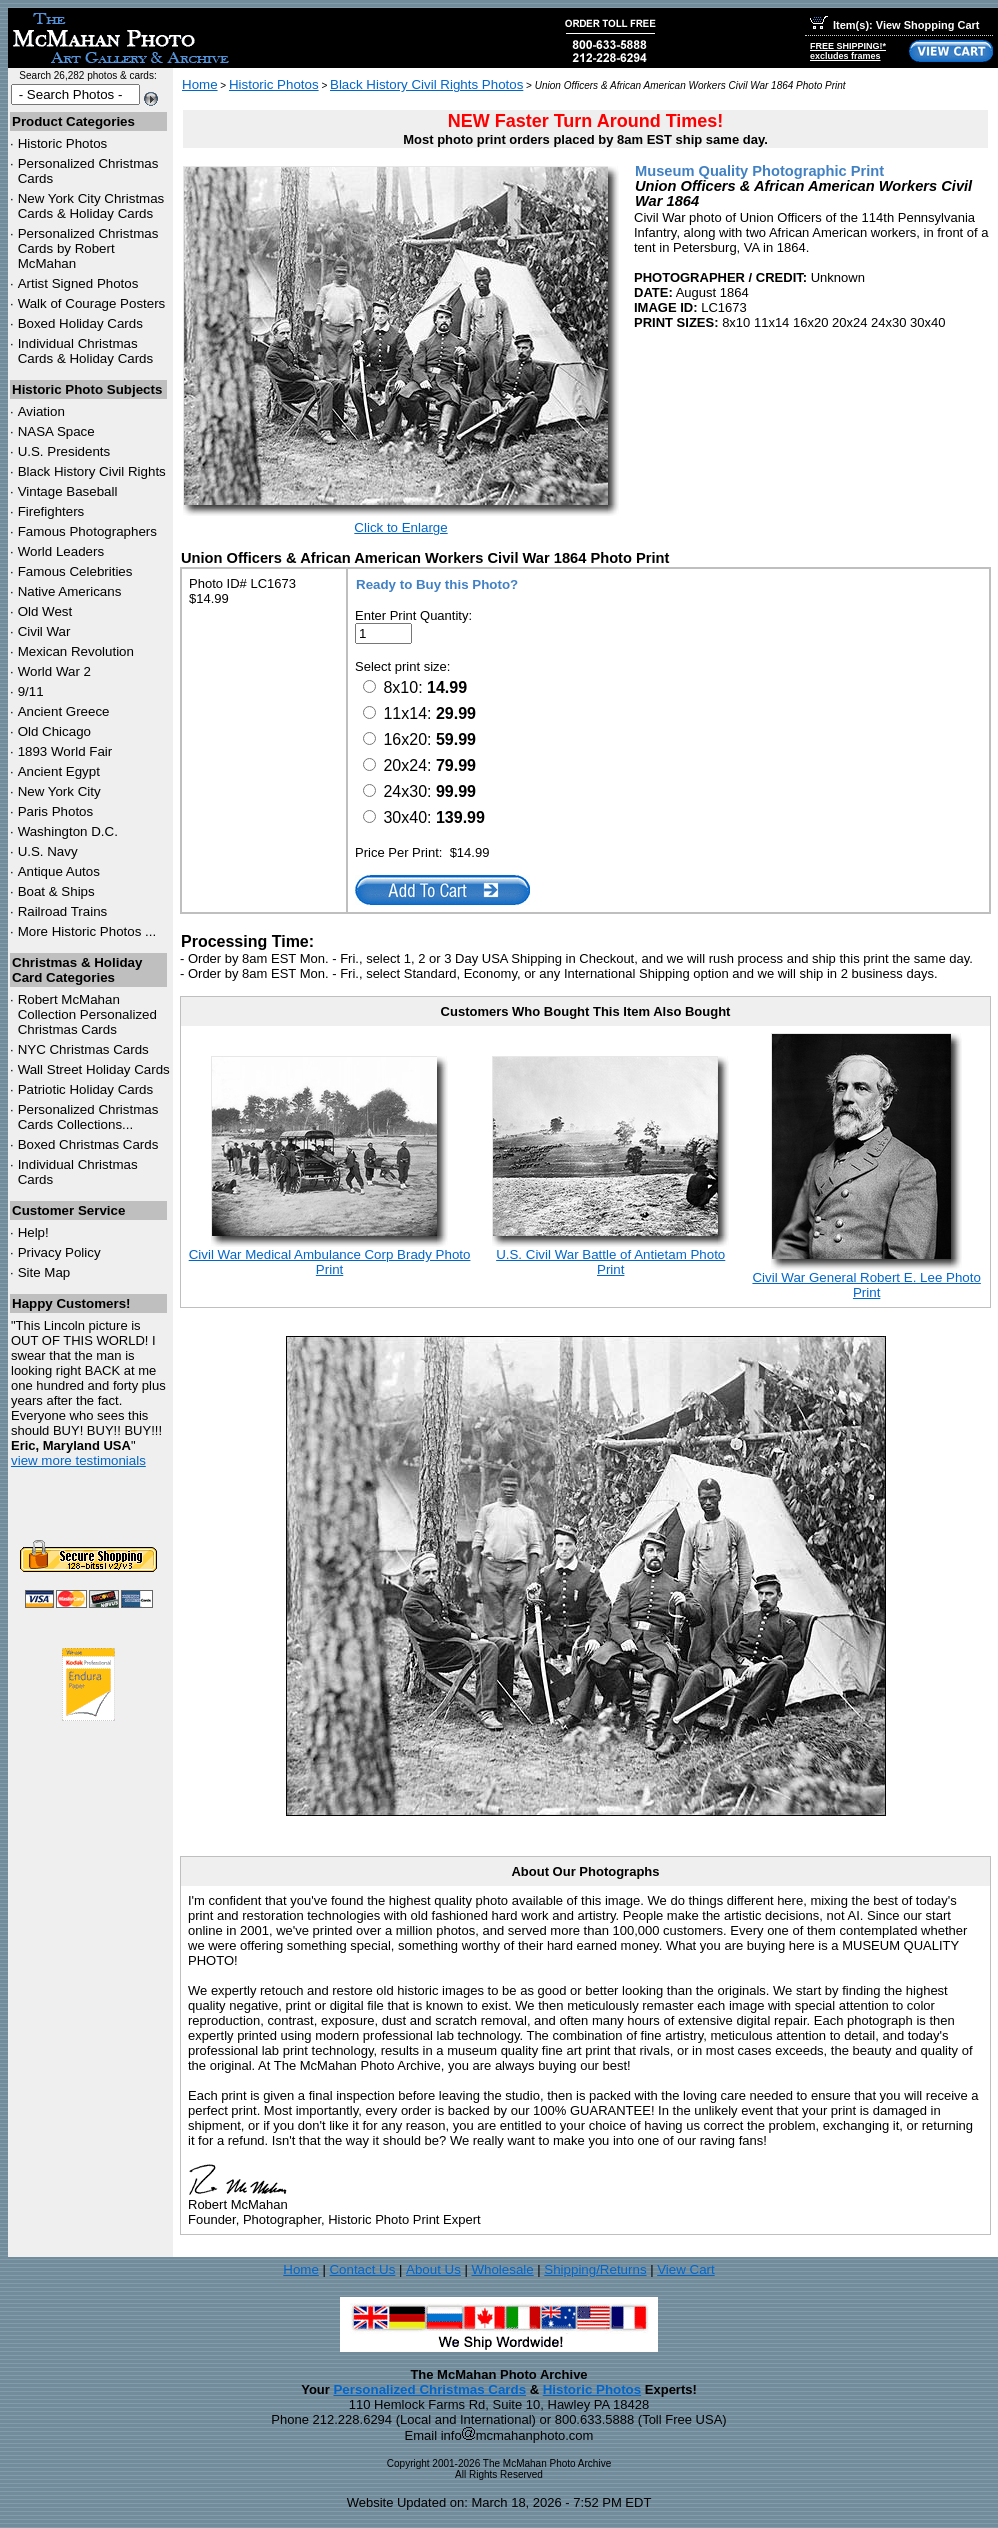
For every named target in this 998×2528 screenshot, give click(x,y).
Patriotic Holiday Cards (86, 1089)
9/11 (31, 691)
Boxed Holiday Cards (80, 323)
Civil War (44, 631)
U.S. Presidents (64, 451)
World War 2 (54, 671)
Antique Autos (59, 871)
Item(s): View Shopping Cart (894, 25)
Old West (45, 611)
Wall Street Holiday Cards (94, 1069)
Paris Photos (56, 811)
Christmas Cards (83, 1049)
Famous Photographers (87, 531)
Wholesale (502, 2269)
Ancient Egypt (59, 771)
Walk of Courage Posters (92, 303)
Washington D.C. (68, 831)
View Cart (686, 2269)
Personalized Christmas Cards (429, 2389)
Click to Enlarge (400, 527)
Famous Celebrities (75, 571)
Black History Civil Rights (92, 471)
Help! (33, 1232)
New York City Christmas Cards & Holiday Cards (91, 206)
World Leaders (61, 551)
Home (200, 84)
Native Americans (70, 591)
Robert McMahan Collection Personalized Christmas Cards (87, 1014)
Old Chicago (54, 731)
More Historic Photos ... (87, 931)
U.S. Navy (48, 851)
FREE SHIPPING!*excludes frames (848, 51)
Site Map (44, 1272)
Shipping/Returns (595, 2269)
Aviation (41, 411)
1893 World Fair (65, 751)
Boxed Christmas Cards (88, 1144)
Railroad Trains (63, 911)
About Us (433, 2269)
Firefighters (51, 511)
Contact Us (362, 2269)
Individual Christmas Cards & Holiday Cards (86, 351)
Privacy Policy (59, 1252)
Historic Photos (63, 143)
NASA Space (56, 431)
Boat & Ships (56, 891)
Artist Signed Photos (78, 283)
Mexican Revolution (76, 651)
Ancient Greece (64, 711)
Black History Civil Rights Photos (426, 84)
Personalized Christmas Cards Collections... (88, 1117)
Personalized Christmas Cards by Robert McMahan (88, 248)
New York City (59, 791)
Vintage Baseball (68, 491)
